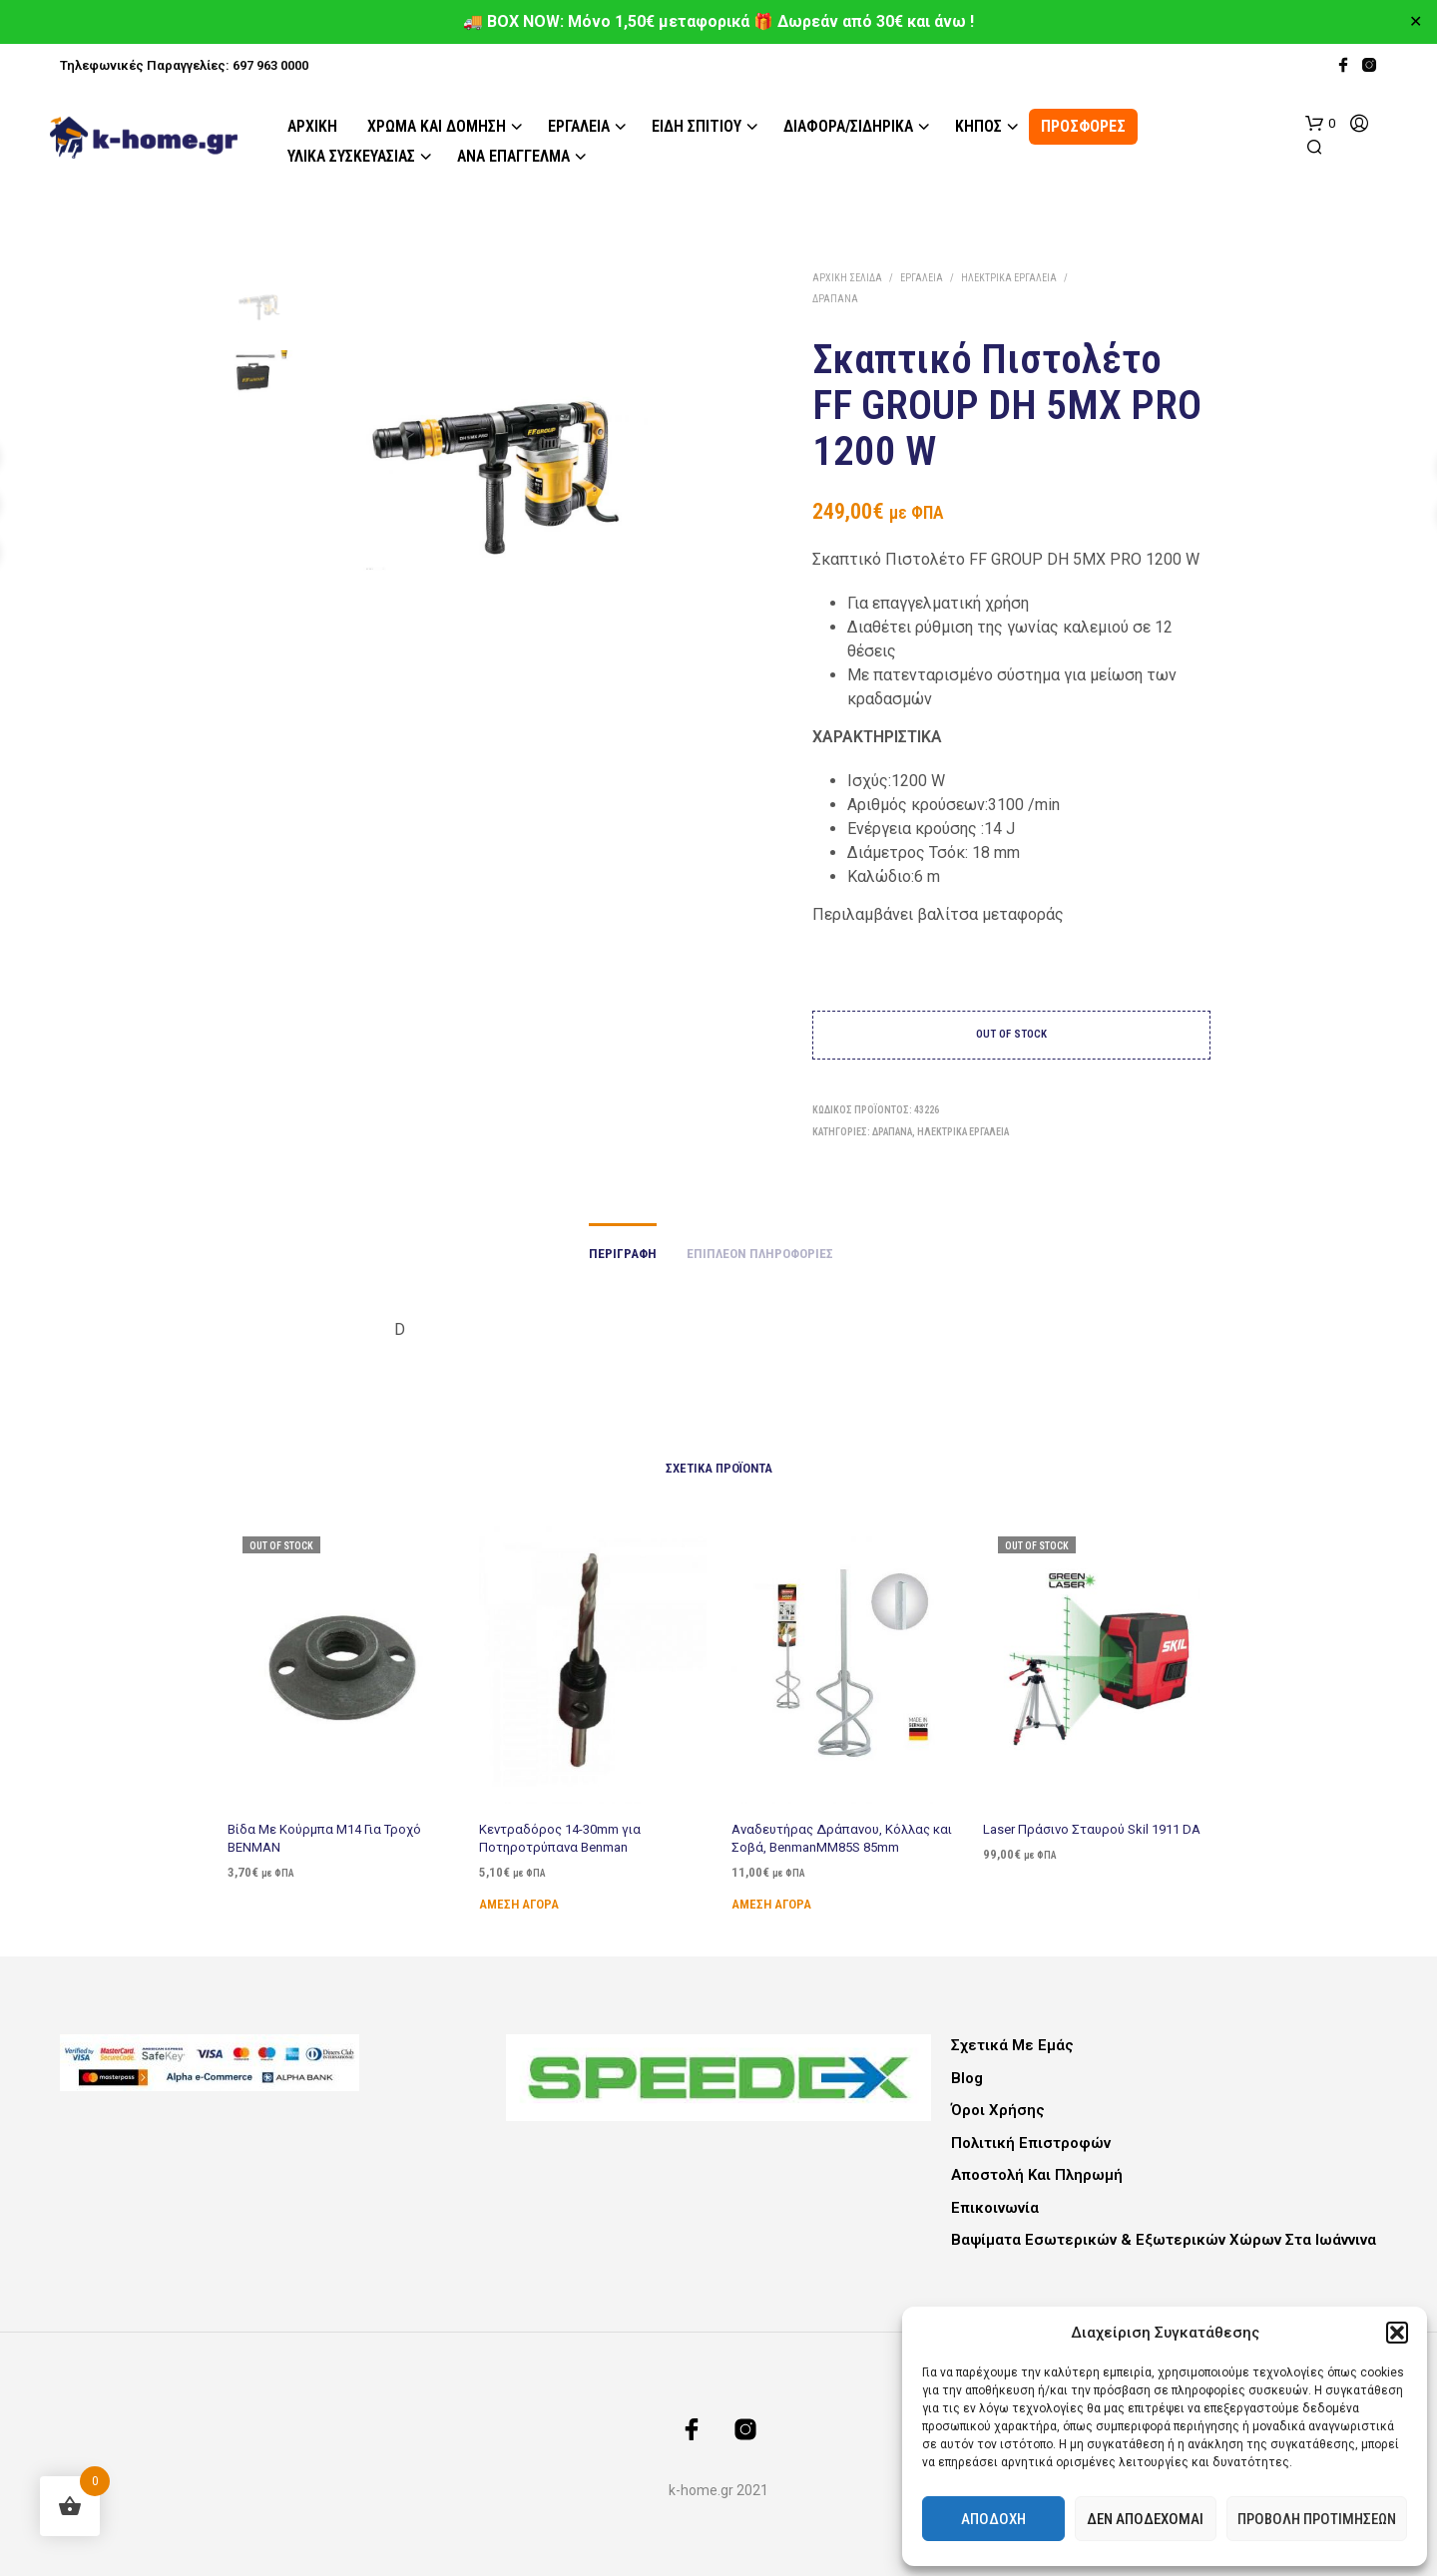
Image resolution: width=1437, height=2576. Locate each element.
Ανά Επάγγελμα (513, 156)
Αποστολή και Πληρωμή (1037, 2175)
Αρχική (312, 126)
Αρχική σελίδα (847, 277)
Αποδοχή (993, 2519)
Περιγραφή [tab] (623, 1253)
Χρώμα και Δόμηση (436, 126)
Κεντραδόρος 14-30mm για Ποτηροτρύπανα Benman (562, 1831)
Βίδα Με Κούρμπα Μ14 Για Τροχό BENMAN (324, 1837)
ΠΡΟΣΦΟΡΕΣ (1083, 126)
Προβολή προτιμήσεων (1316, 2519)
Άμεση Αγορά (523, 1893)
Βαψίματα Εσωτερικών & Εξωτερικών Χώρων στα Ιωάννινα (1163, 2240)
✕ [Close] (1415, 22)
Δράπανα (835, 298)
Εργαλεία (579, 126)
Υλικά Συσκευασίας (351, 156)
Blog (967, 2078)
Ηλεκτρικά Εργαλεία (1009, 277)
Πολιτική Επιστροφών (1031, 2143)
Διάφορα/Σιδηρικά (848, 126)
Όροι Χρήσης (998, 2110)
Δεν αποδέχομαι (1145, 2519)
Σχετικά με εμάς (1012, 2045)
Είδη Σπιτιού (696, 126)
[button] (1397, 2333)
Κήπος (978, 126)
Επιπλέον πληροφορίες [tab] (760, 1253)
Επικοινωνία (995, 2208)
